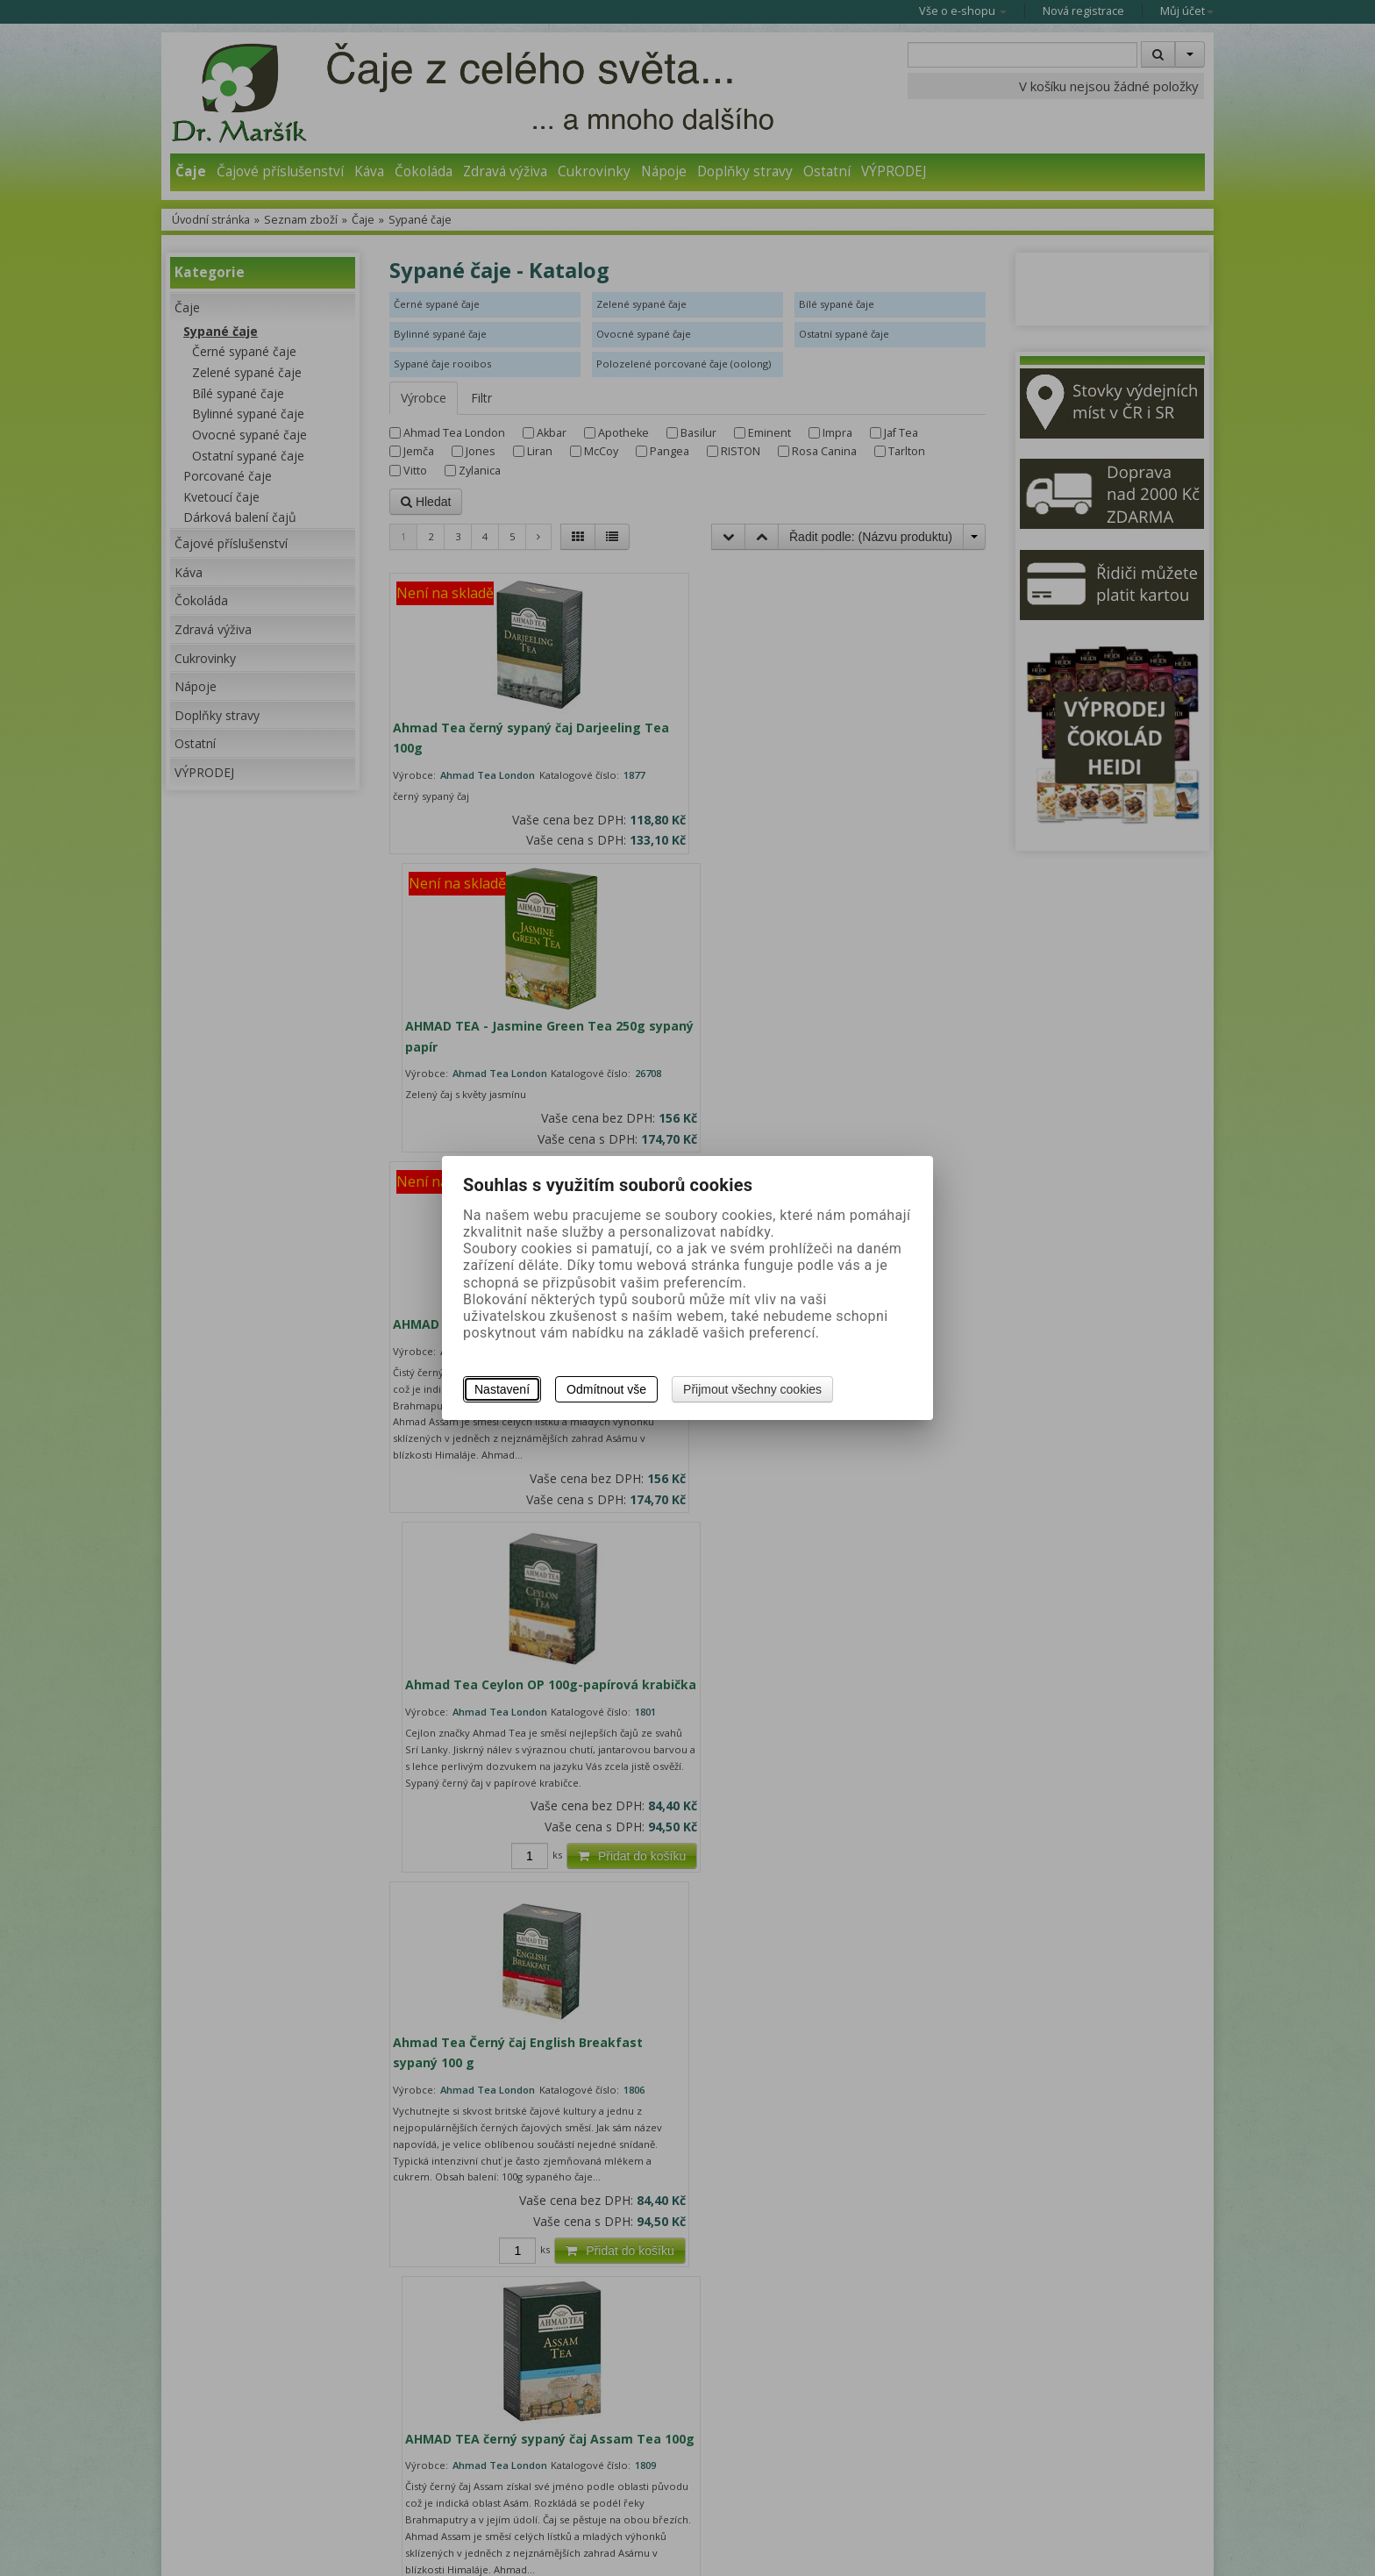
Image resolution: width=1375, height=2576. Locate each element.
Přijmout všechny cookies (752, 1389)
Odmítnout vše (606, 1389)
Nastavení (502, 1389)
